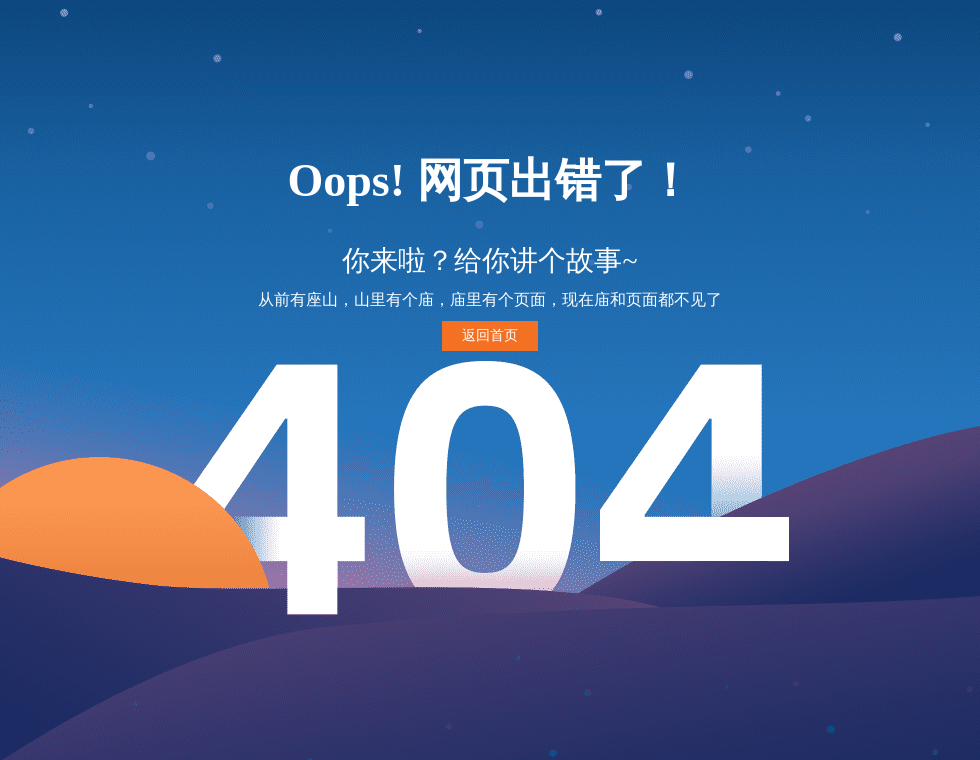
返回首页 (490, 335)
